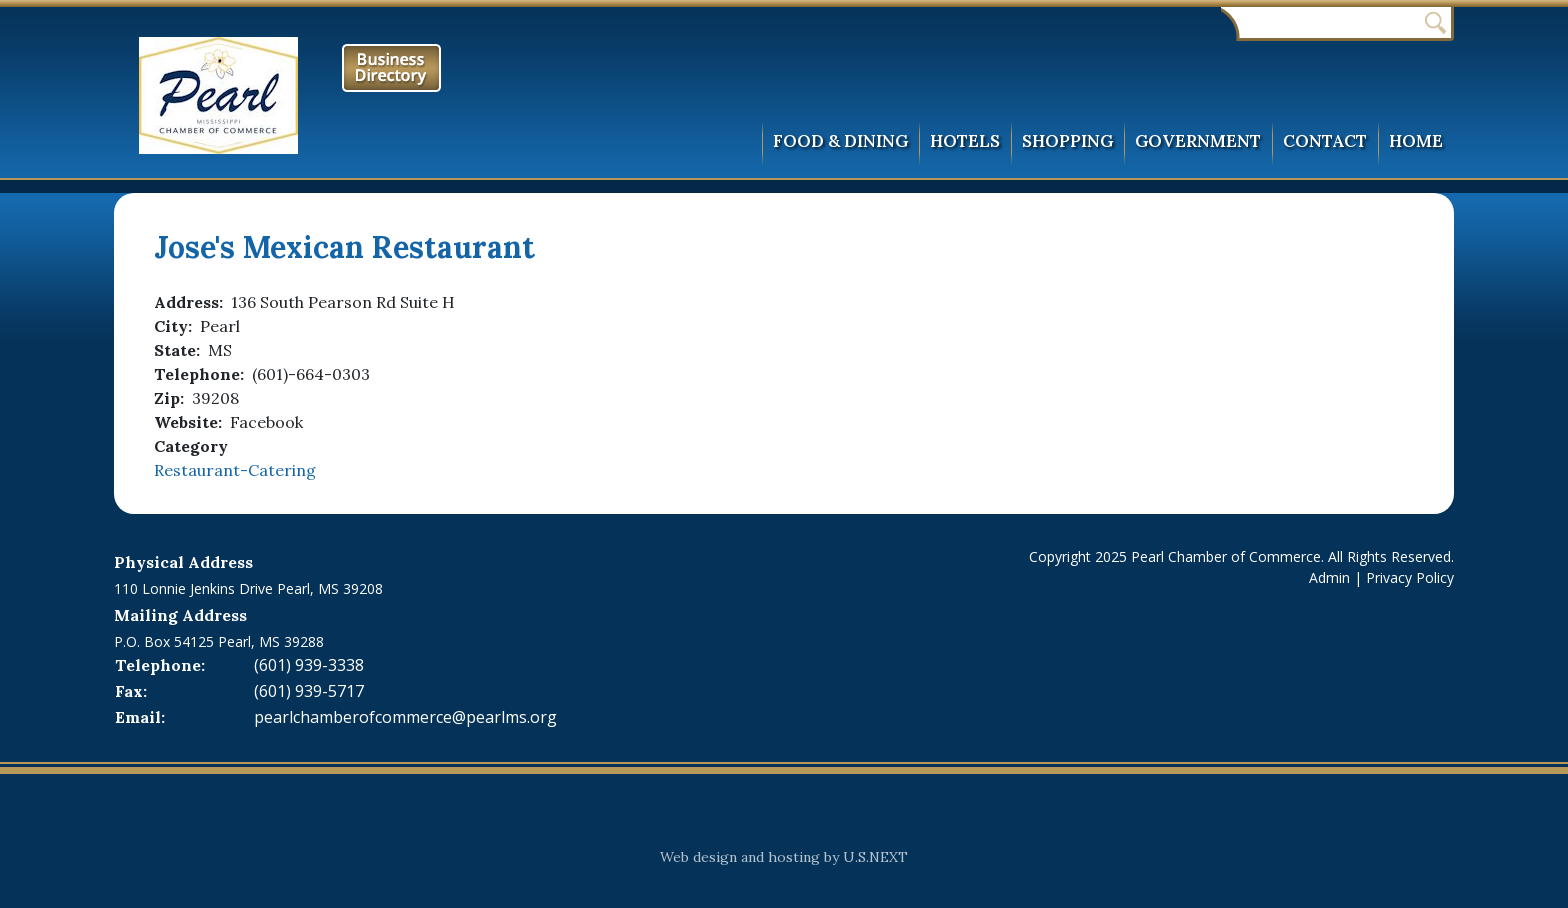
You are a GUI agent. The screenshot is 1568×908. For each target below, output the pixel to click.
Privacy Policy (1410, 577)
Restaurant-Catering (235, 470)
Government (1198, 141)
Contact (1325, 141)
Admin (1329, 577)
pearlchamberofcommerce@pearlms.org (405, 717)
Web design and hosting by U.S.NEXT (784, 857)
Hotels (965, 141)
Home (1416, 141)
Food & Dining (840, 141)
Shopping (1067, 141)
